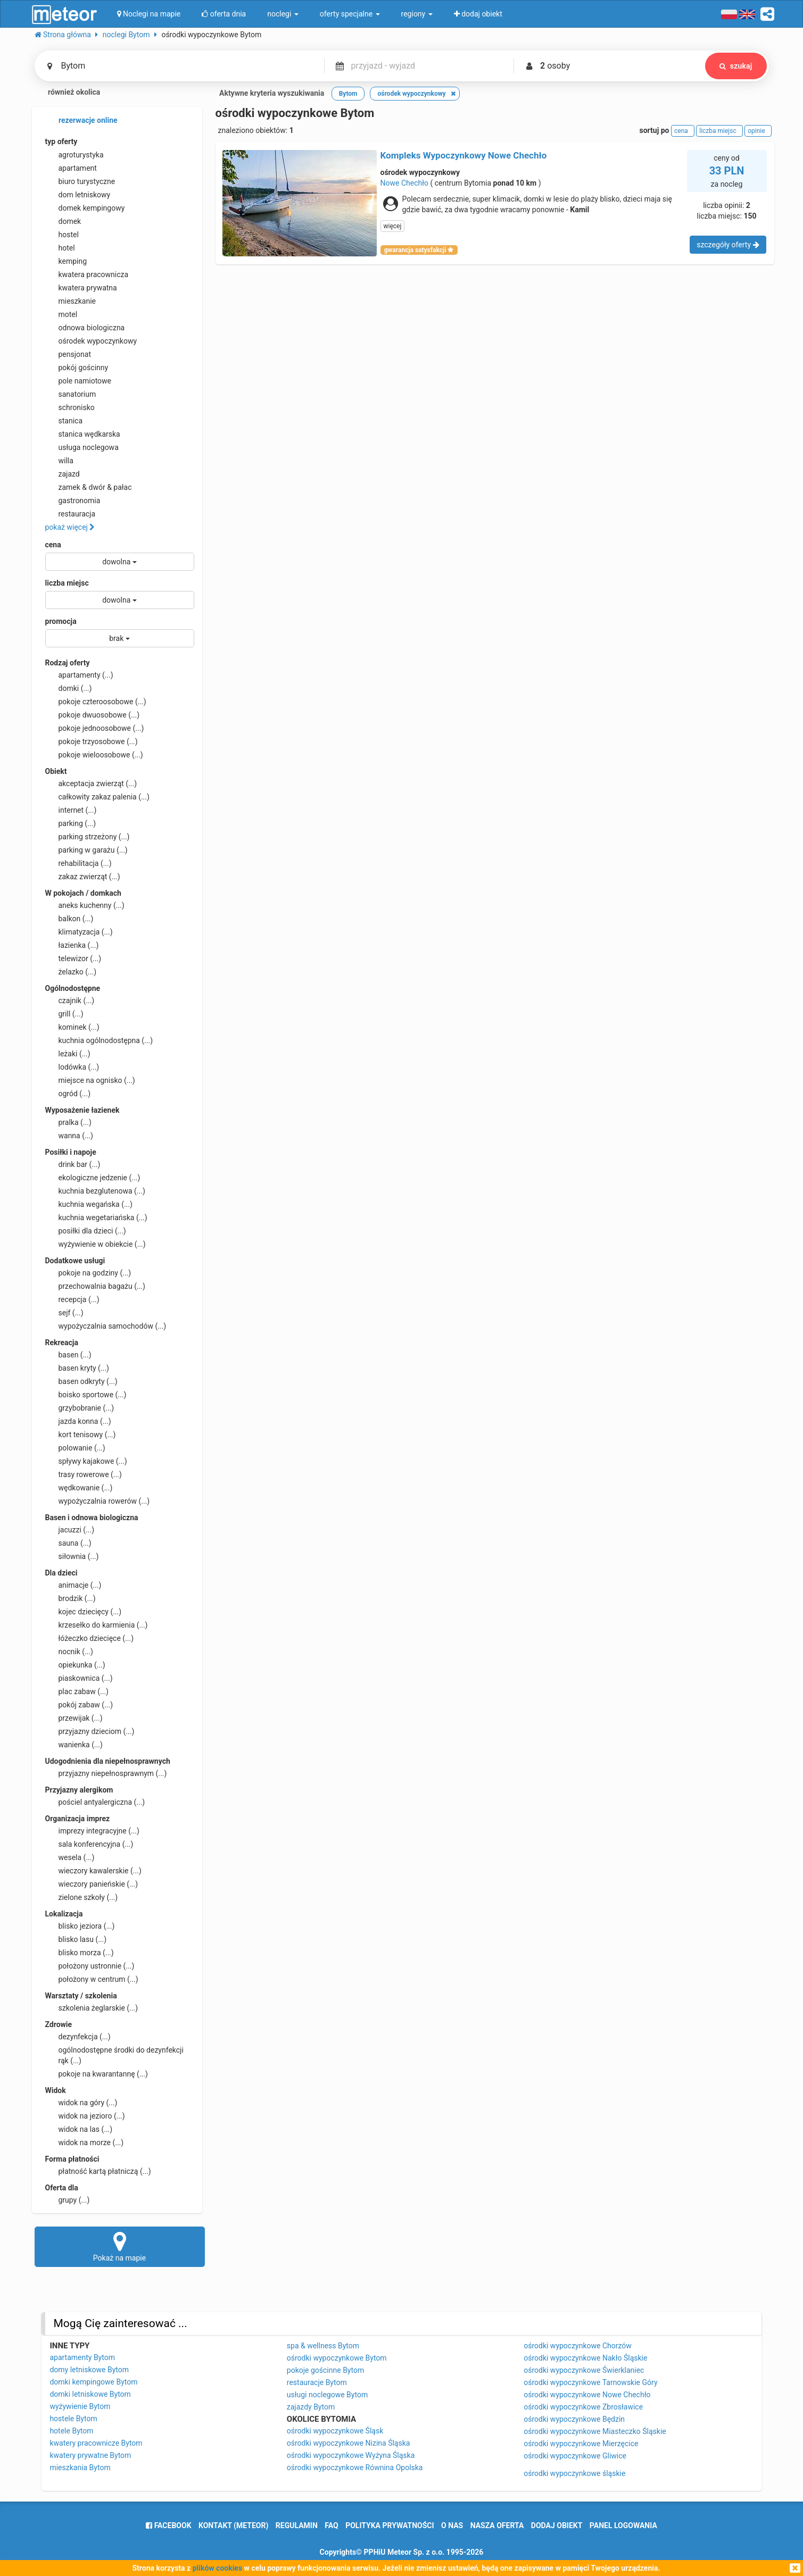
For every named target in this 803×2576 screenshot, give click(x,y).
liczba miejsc (67, 583)
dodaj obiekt (557, 2525)
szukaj (735, 66)
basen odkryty (81, 1381)
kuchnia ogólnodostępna (99, 1040)
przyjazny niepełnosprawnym (106, 1773)
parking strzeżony (87, 836)
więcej (393, 226)
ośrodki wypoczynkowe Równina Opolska (355, 2467)
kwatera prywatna (81, 287)
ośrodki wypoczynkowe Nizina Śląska (348, 2443)
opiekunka (75, 1665)
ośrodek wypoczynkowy (91, 341)
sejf (64, 1312)
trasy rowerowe (83, 1474)
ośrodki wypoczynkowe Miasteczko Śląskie (595, 2431)
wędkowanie (79, 1487)
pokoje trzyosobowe (91, 741)
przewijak (74, 1718)
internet (71, 810)
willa (59, 460)
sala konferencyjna (89, 1844)
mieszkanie (70, 301)
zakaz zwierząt (82, 876)
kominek (72, 1027)
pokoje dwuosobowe (92, 715)
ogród (68, 1093)
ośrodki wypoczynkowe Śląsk (335, 2431)
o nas (452, 2525)
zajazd (62, 474)
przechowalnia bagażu (95, 1286)
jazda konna (78, 1421)
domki (68, 688)
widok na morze (84, 2142)
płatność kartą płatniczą (98, 2171)
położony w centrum (91, 1979)
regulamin (297, 2525)
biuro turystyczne (80, 181)
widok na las (79, 2129)
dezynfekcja (78, 2036)
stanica (64, 420)
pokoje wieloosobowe (94, 754)
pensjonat (68, 354)
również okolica (68, 93)
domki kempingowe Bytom (93, 2382)
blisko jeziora (80, 1926)
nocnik (69, 1651)
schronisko (70, 407)
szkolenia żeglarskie (91, 2008)
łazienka (72, 945)
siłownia (72, 1556)
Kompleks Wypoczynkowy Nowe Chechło (463, 155)
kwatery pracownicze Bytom (95, 2443)
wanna (69, 1135)
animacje (73, 1585)
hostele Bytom (73, 2418)
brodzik (70, 1598)
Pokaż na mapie (120, 2246)
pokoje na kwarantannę (96, 2074)
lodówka (72, 1067)
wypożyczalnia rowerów (97, 1501)
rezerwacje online (81, 121)
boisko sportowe (86, 1394)
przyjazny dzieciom (90, 1731)
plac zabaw (77, 1691)
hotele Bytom (71, 2431)
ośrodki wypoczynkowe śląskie (574, 2473)
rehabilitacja (78, 863)
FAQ (331, 2525)
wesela (70, 1857)
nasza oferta (497, 2525)
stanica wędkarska (82, 434)
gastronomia (73, 500)
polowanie (75, 1448)
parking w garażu (86, 850)
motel (61, 314)
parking (70, 823)
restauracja (70, 513)
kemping (66, 261)
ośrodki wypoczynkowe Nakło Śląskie (585, 2358)
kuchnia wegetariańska (96, 1217)
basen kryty (77, 1368)
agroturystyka (74, 154)
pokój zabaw (79, 1704)
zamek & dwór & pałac (88, 487)
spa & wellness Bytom (323, 2345)
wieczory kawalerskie (93, 1870)
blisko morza (79, 1952)
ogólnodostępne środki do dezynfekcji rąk (114, 2055)
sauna (68, 1543)
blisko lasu (76, 1939)
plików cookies (217, 2568)
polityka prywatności (389, 2525)
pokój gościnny (77, 367)
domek (63, 221)
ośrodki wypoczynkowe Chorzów (578, 2345)
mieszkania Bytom (79, 2467)
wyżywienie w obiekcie (95, 1244)
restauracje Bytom (317, 2382)
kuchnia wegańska (89, 1204)
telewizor (73, 958)
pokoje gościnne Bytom (325, 2370)
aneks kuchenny (85, 905)
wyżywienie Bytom (79, 2406)
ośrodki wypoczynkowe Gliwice (575, 2456)
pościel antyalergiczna (95, 1802)
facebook (168, 2525)
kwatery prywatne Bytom (90, 2455)
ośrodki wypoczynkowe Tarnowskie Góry (590, 2382)
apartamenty (79, 675)
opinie (758, 131)
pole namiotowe (78, 381)
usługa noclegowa (82, 447)
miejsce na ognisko (90, 1080)
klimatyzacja (79, 932)
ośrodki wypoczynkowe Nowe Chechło (587, 2394)
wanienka (74, 1744)
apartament (71, 168)
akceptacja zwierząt (91, 783)
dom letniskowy (78, 194)
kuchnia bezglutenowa (95, 1191)
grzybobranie (79, 1408)
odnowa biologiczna (85, 327)
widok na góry (81, 2102)
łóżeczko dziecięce (89, 1638)
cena (53, 544)
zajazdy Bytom (311, 2407)
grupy (67, 2200)
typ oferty (61, 141)
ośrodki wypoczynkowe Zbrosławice (583, 2407)
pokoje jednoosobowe (94, 728)
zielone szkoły (81, 1897)
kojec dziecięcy (83, 1611)
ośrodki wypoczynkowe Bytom (337, 2358)
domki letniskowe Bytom (89, 2394)
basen (68, 1354)
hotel (60, 248)
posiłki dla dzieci (85, 1231)
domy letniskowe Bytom (89, 2369)
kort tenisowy (80, 1434)
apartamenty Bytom (82, 2357)
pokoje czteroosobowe (95, 701)
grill (64, 1013)
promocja (61, 621)
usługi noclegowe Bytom (327, 2394)
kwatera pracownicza (87, 274)
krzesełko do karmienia (96, 1625)
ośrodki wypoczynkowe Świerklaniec (584, 2370)
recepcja (72, 1299)
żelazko (71, 971)
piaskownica (79, 1678)
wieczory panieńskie (91, 1884)
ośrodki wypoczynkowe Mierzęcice (581, 2443)
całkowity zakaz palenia (97, 796)
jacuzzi (70, 1529)
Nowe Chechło (404, 183)
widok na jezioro (85, 2116)
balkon (69, 918)
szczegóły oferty (728, 244)
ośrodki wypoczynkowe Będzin (574, 2419)
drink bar (73, 1164)
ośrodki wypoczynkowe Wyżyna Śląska (351, 2455)
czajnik (70, 1000)
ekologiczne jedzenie (92, 1177)
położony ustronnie (90, 1966)
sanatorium (70, 394)
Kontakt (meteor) (233, 2525)
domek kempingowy (85, 208)
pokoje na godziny (88, 1273)
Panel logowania (623, 2525)
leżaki (67, 1053)
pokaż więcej (70, 527)
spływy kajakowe (86, 1461)
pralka (68, 1122)
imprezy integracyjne (92, 1830)
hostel (62, 234)
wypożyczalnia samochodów (106, 1326)
